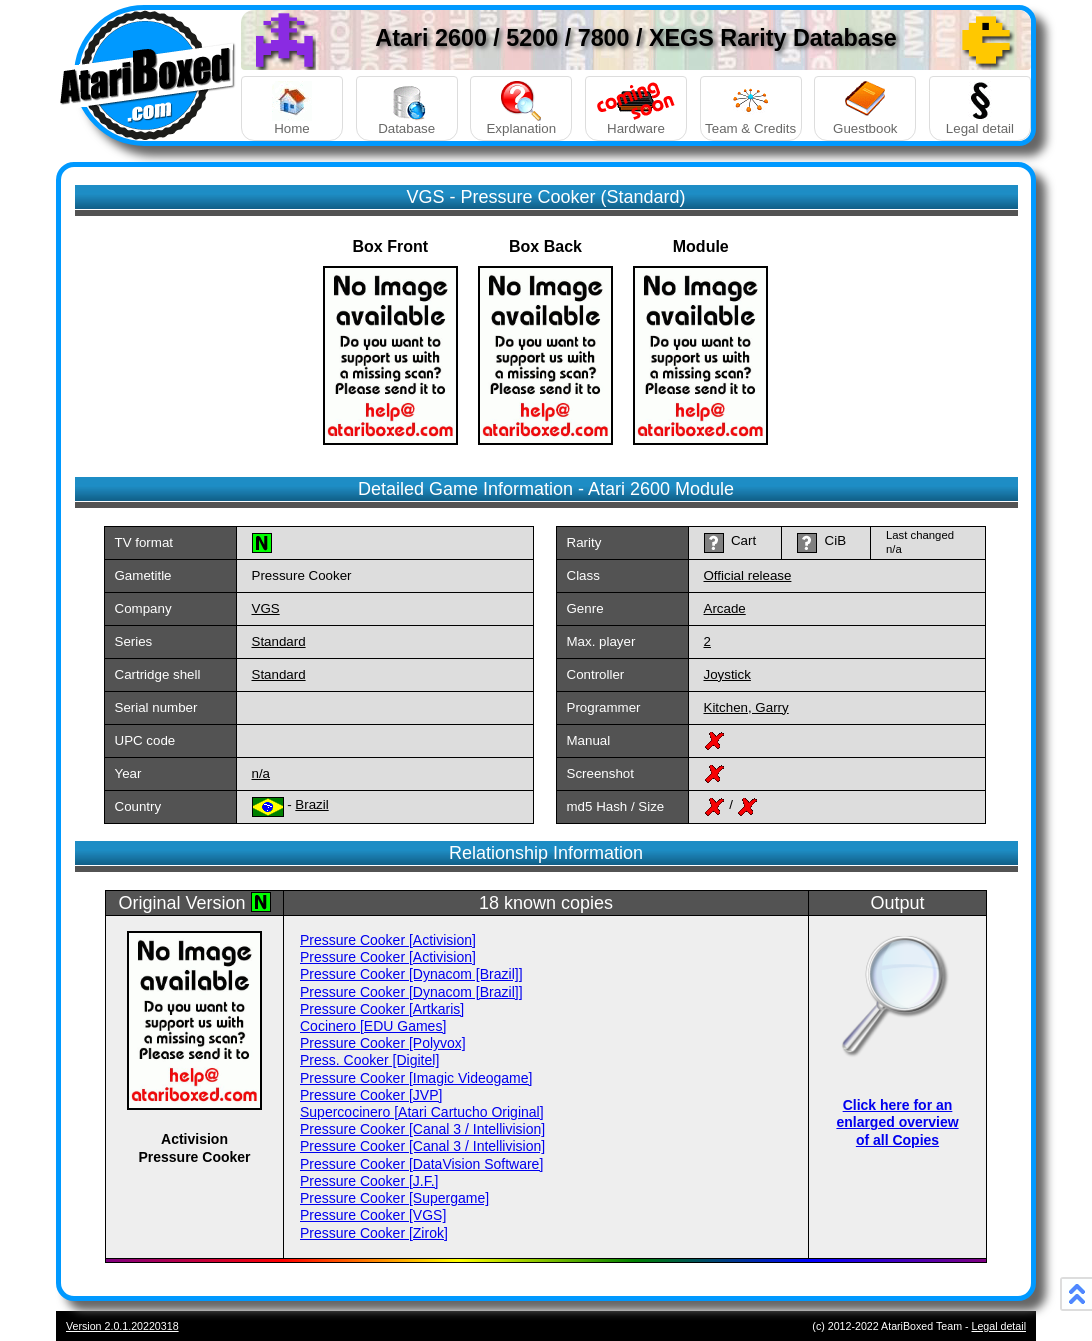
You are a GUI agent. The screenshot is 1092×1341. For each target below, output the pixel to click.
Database (407, 108)
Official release (748, 575)
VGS (266, 608)
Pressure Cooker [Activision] (388, 940)
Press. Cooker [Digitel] (369, 1060)
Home (292, 108)
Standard (279, 641)
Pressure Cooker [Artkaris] (382, 1009)
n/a (261, 773)
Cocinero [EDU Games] (373, 1026)
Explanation (521, 108)
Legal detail (980, 108)
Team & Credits (751, 108)
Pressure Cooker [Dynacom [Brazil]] (411, 974)
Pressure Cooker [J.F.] (369, 1181)
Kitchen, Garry (746, 707)
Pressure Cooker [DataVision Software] (421, 1164)
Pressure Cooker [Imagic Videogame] (416, 1078)
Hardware (636, 108)
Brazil (311, 804)
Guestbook (865, 108)
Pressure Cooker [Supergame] (394, 1198)
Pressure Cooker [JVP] (371, 1095)
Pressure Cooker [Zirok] (374, 1233)
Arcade (725, 608)
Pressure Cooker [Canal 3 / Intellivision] (422, 1129)
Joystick (727, 674)
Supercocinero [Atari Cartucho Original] (422, 1112)
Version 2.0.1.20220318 (122, 1326)
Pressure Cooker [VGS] (373, 1215)
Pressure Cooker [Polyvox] (383, 1043)
